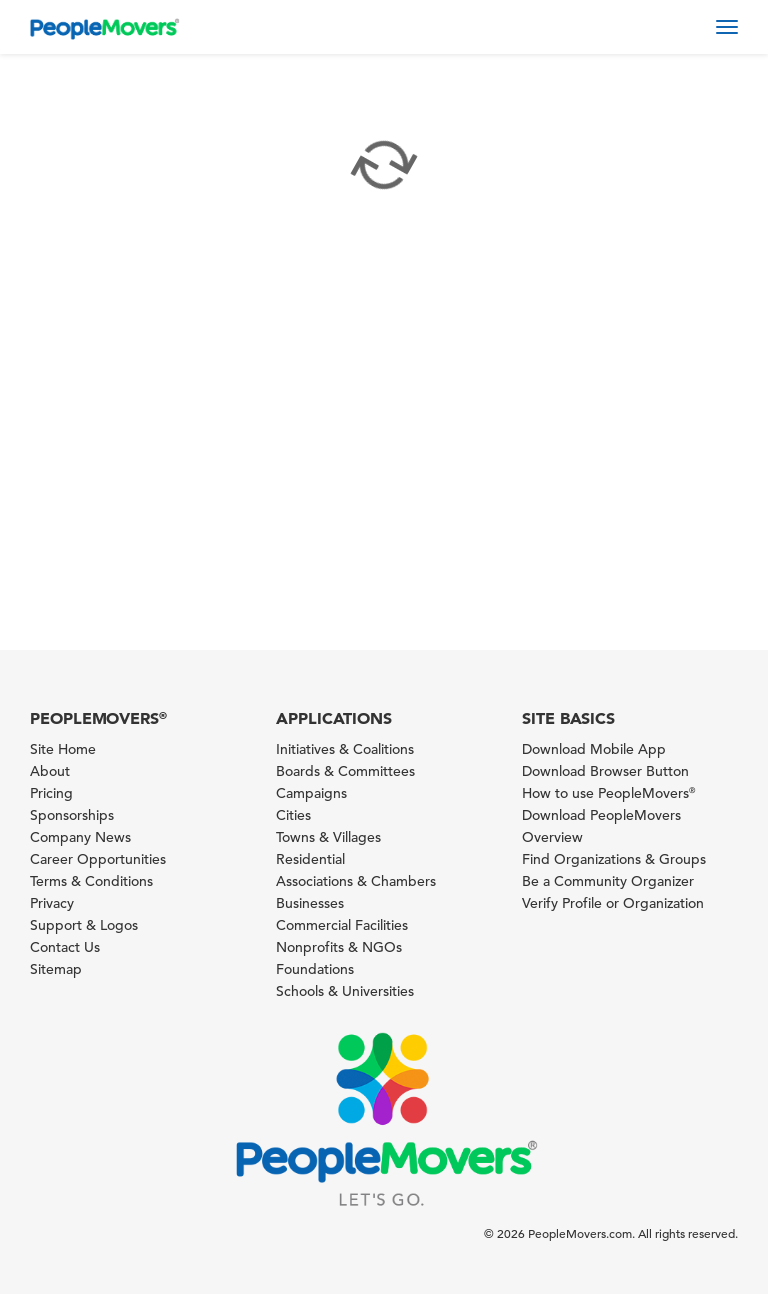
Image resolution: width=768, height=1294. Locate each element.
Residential (310, 859)
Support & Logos (84, 925)
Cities (293, 815)
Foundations (315, 969)
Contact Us (65, 947)
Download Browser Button (605, 771)
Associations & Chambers (356, 881)
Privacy (52, 903)
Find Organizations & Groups (614, 859)
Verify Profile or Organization (613, 903)
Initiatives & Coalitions (345, 749)
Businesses (310, 903)
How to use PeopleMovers (608, 793)
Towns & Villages (328, 837)
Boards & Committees (345, 771)
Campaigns (311, 793)
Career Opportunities (98, 859)
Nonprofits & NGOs (339, 947)
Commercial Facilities (342, 925)
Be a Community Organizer (608, 881)
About (50, 771)
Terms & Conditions (91, 881)
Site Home (63, 749)
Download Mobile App (594, 749)
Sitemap (56, 969)
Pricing (51, 793)
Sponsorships (72, 815)
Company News (80, 837)
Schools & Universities (345, 991)
